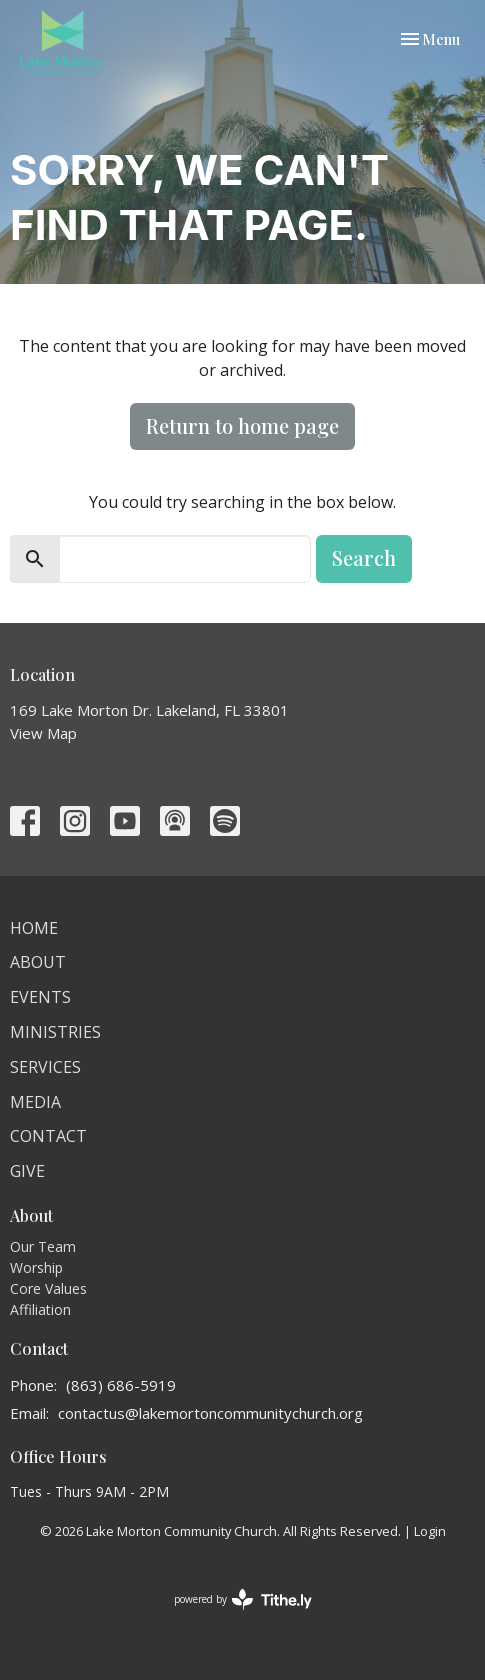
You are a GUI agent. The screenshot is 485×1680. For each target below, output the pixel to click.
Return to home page (242, 425)
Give (27, 1171)
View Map (43, 733)
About (38, 962)
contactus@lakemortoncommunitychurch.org (210, 1413)
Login (430, 1531)
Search (364, 557)
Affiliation (40, 1309)
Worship (36, 1267)
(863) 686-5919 (121, 1385)
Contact (48, 1136)
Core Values (48, 1288)
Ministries (55, 1032)
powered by (243, 1599)
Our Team (43, 1246)
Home (34, 928)
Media (35, 1102)
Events (40, 997)
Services (45, 1067)
